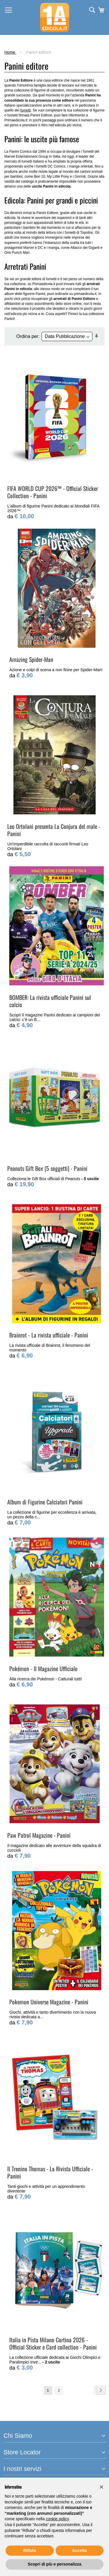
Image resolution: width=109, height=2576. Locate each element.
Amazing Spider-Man (31, 659)
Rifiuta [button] (29, 2550)
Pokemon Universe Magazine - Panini (48, 2001)
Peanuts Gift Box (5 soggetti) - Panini (47, 1168)
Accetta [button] (79, 2550)
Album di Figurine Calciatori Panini (45, 1501)
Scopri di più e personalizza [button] (54, 2564)
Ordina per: (28, 336)
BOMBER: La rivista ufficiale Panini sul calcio (50, 1001)
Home (10, 52)
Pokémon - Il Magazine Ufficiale (43, 1668)
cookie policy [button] (57, 2518)
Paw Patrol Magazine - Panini (39, 1835)
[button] (101, 2487)
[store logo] (54, 17)
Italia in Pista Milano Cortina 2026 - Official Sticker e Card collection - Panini (53, 2343)
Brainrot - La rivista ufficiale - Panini (48, 1335)
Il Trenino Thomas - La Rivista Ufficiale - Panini (50, 2172)
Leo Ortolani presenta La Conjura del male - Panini (53, 830)
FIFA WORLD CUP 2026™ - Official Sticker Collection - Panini (52, 492)
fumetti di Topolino (79, 233)
